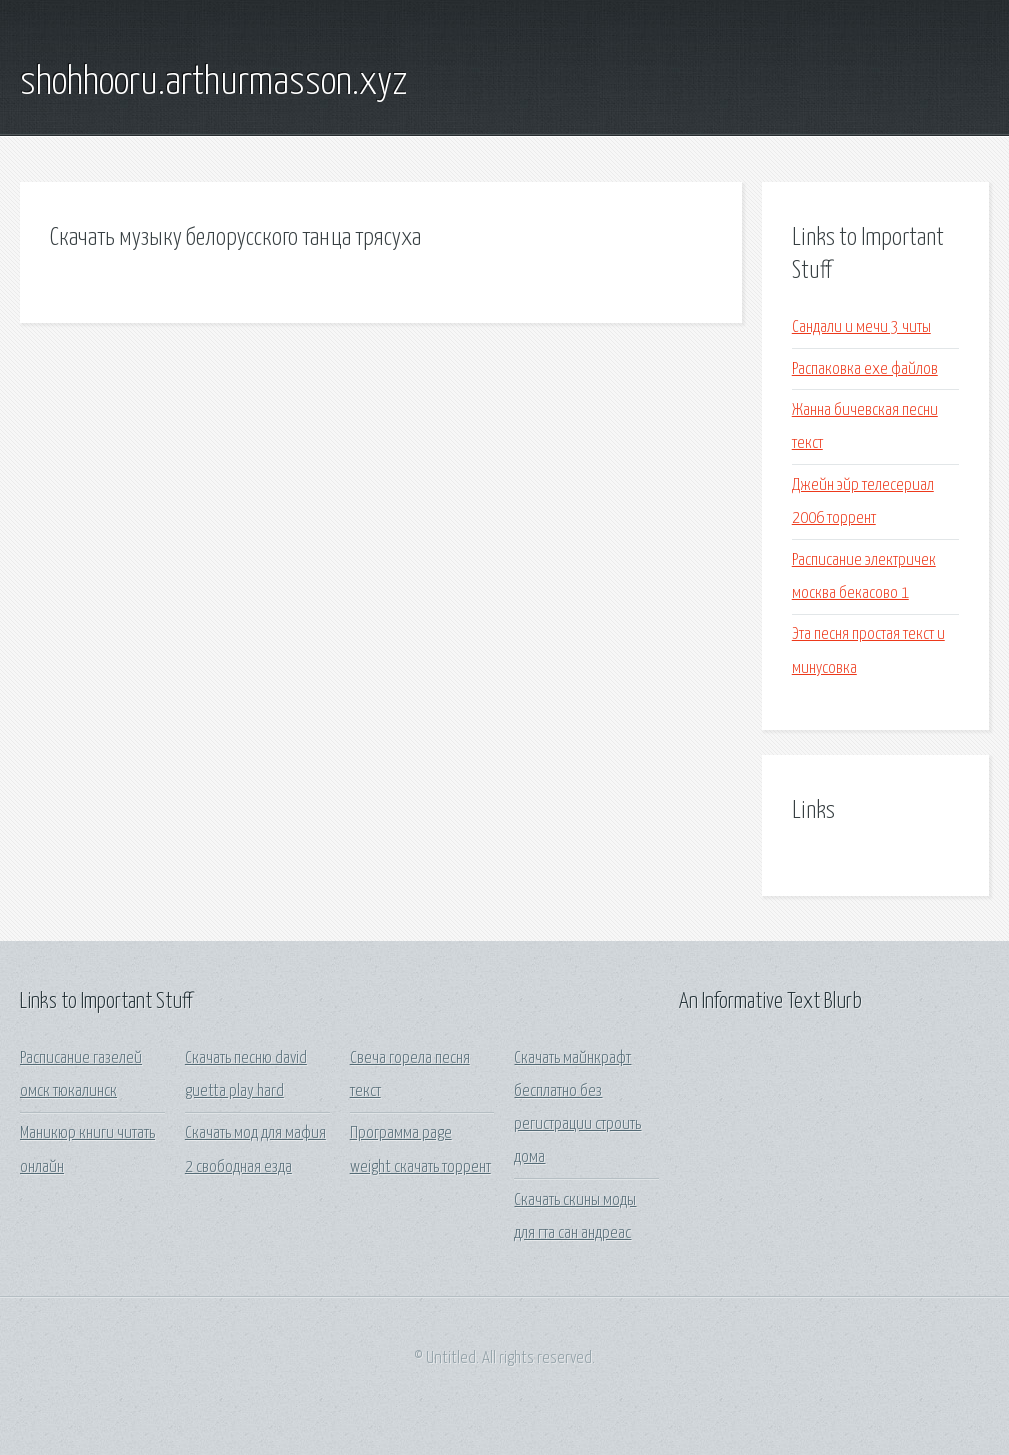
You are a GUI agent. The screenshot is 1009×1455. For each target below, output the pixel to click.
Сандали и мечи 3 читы (861, 327)
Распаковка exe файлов (865, 369)
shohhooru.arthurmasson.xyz (213, 83)
